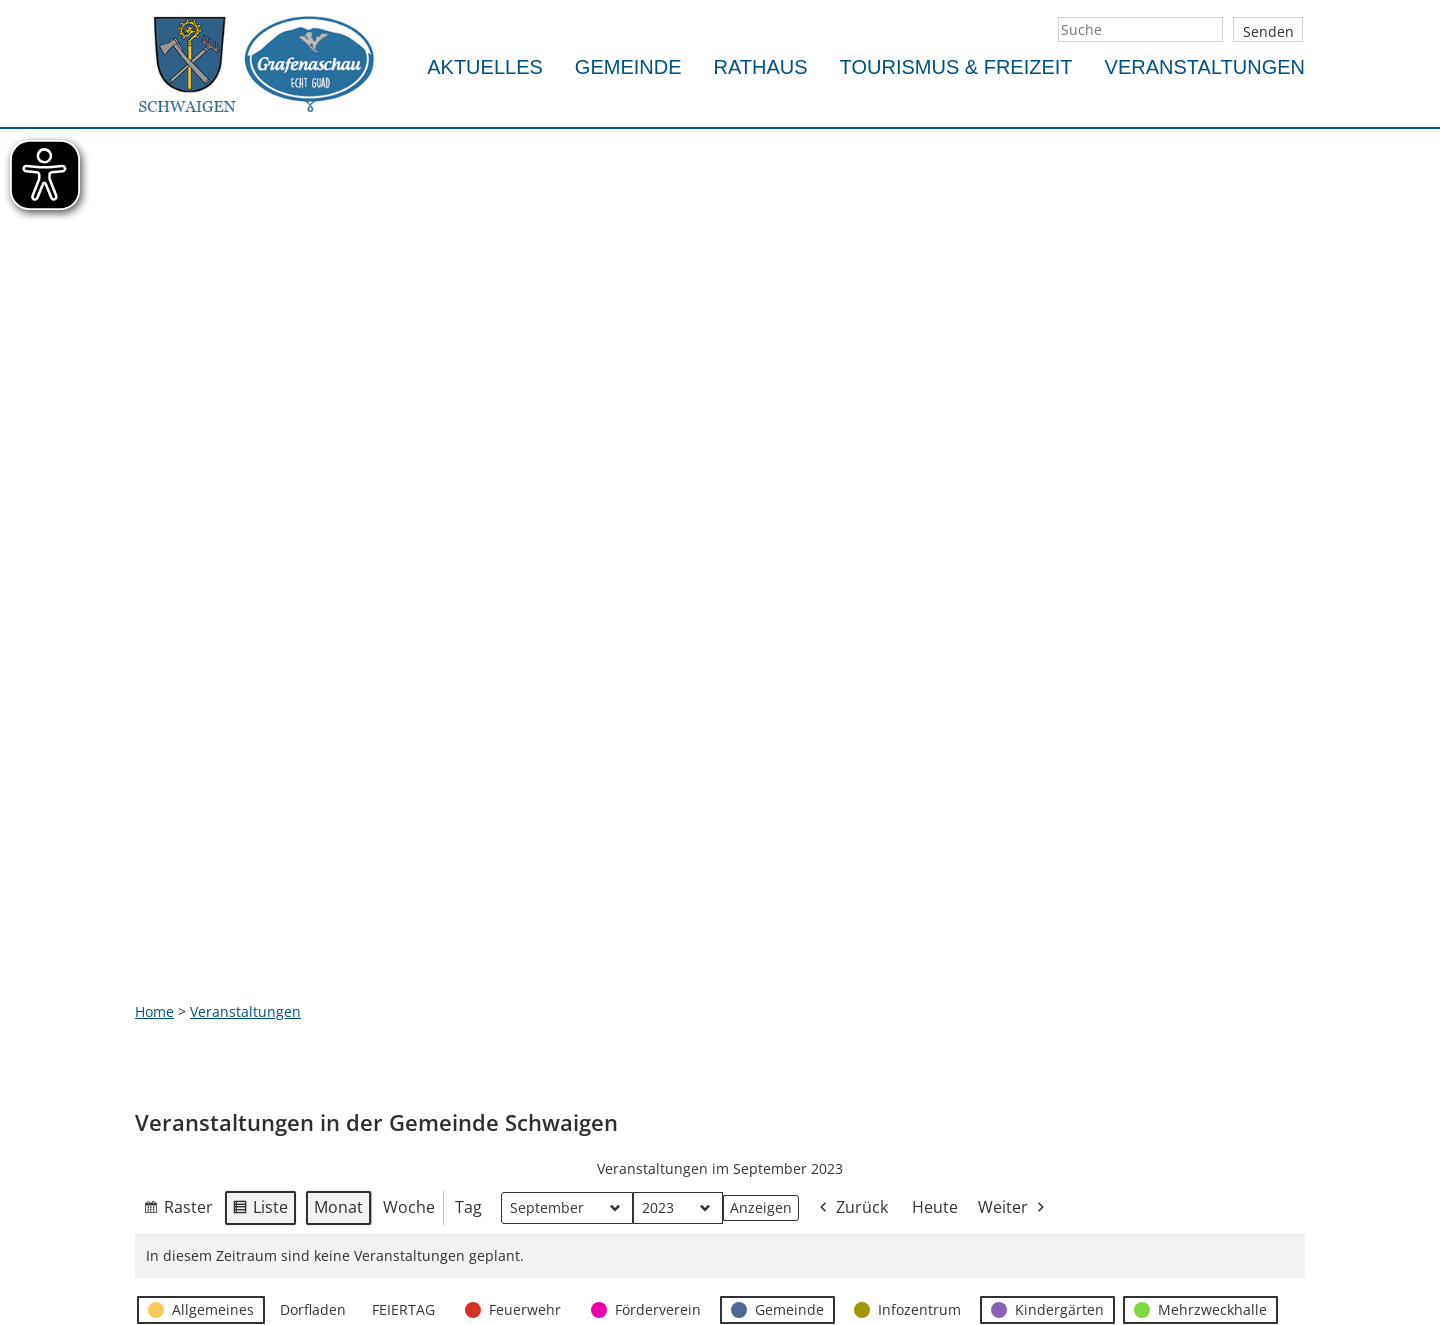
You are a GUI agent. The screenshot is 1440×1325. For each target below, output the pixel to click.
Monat (338, 772)
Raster (178, 776)
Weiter (1013, 773)
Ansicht (178, 959)
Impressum (573, 1118)
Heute (935, 772)
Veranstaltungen (1205, 67)
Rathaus (761, 67)
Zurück (852, 773)
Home (154, 576)
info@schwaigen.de (200, 1256)
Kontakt (560, 1056)
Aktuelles (485, 67)
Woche (409, 772)
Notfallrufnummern (601, 1087)
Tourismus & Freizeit (956, 67)
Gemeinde (628, 67)
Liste (260, 776)
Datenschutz (577, 1149)
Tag (468, 772)
